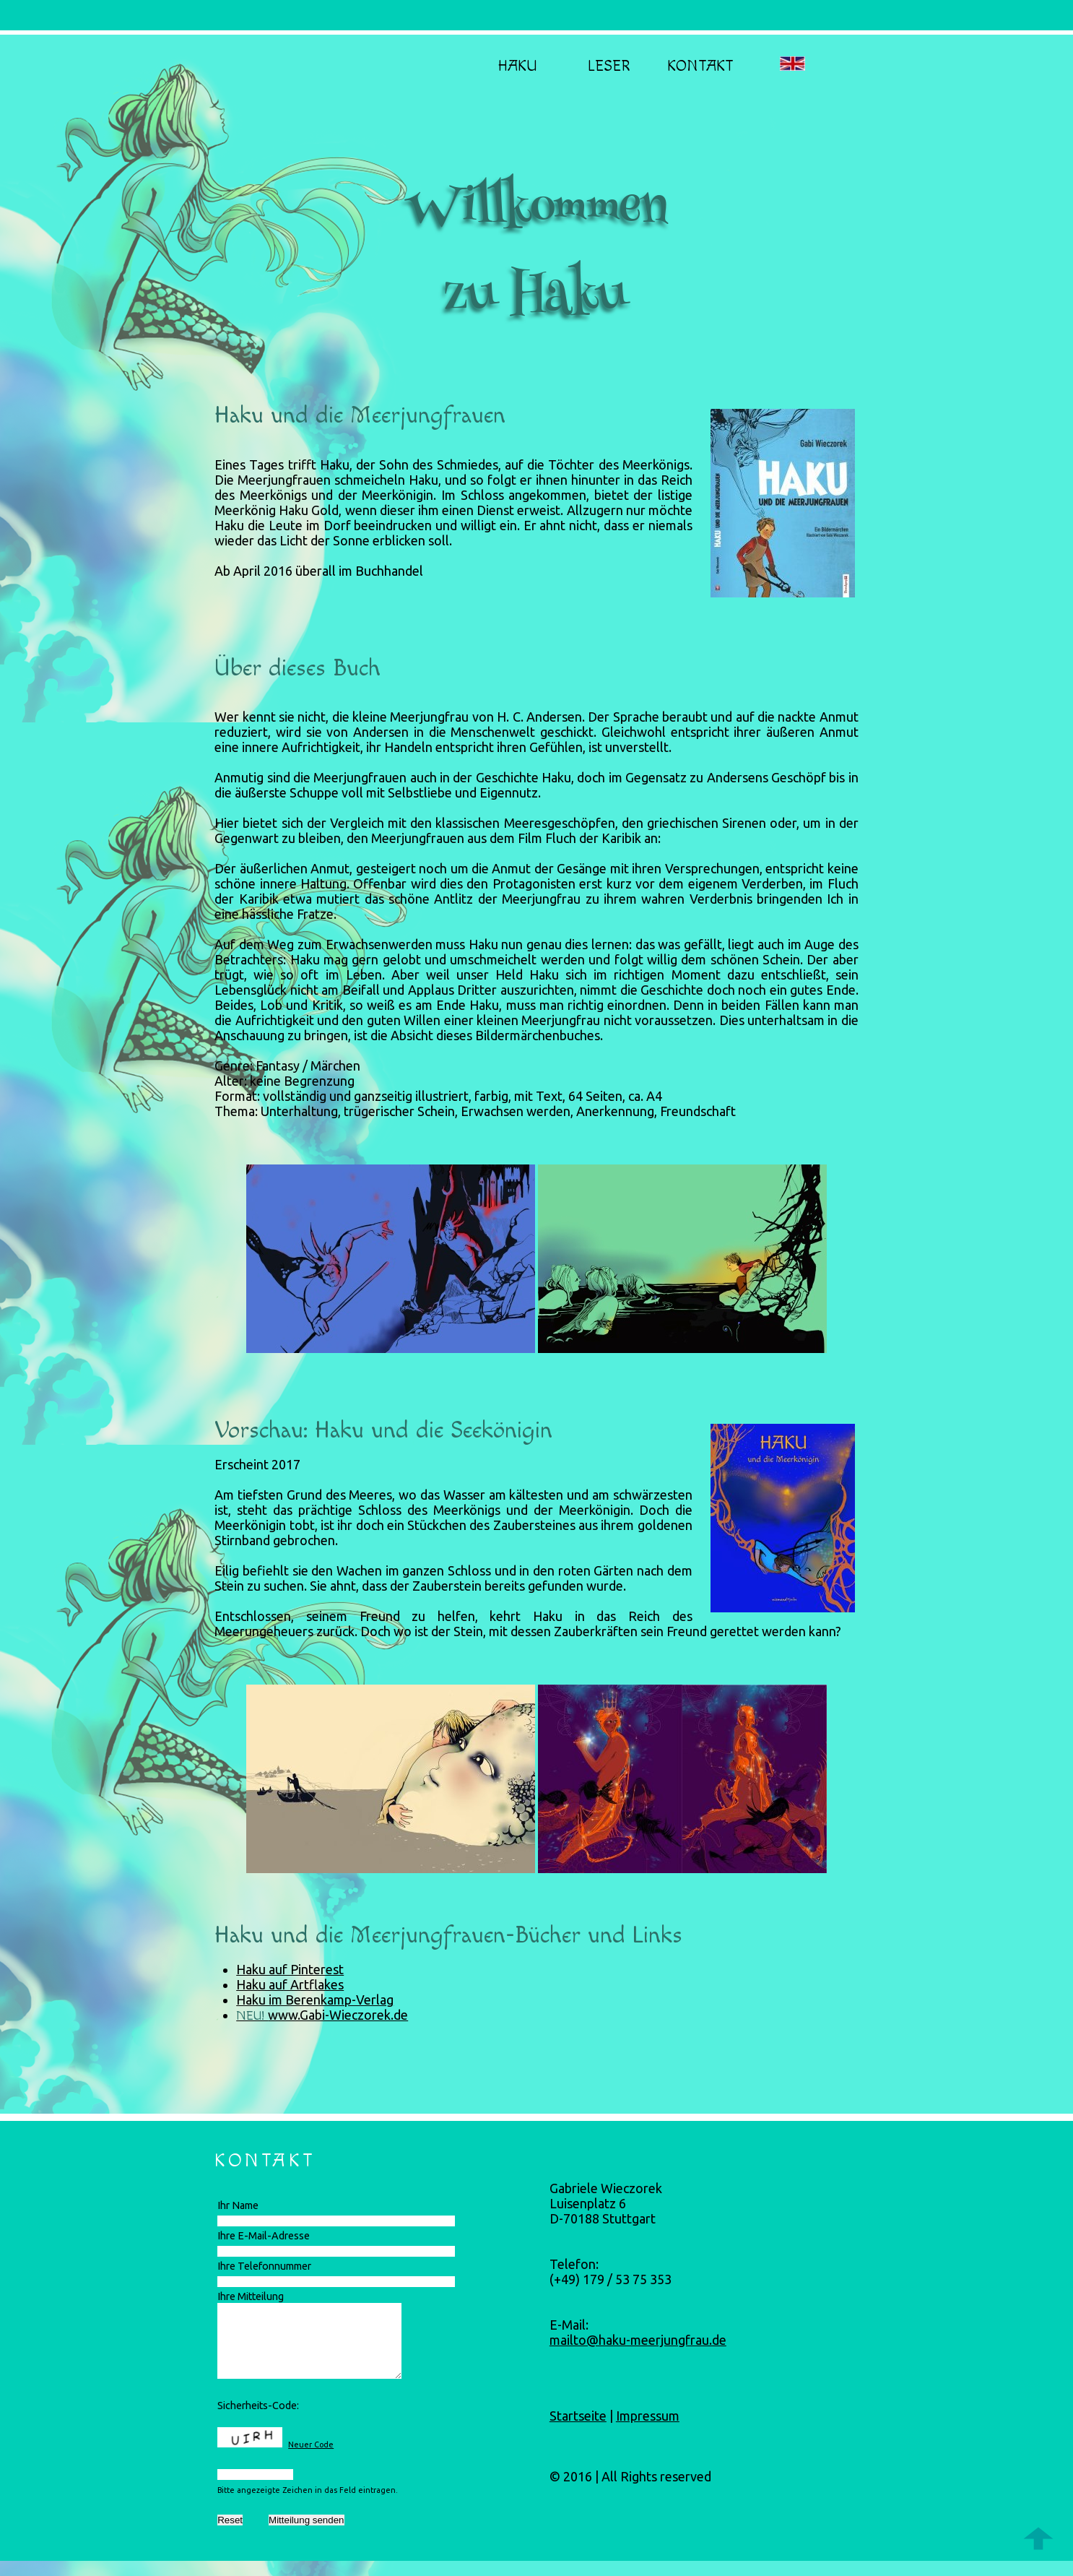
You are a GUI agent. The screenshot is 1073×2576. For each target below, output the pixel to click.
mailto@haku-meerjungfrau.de (637, 2340)
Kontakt (700, 66)
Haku (517, 66)
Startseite (578, 2415)
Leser (609, 66)
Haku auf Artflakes (290, 1984)
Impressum (647, 2415)
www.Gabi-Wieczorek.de (338, 2014)
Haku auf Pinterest (290, 1969)
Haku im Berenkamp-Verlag (315, 1999)
